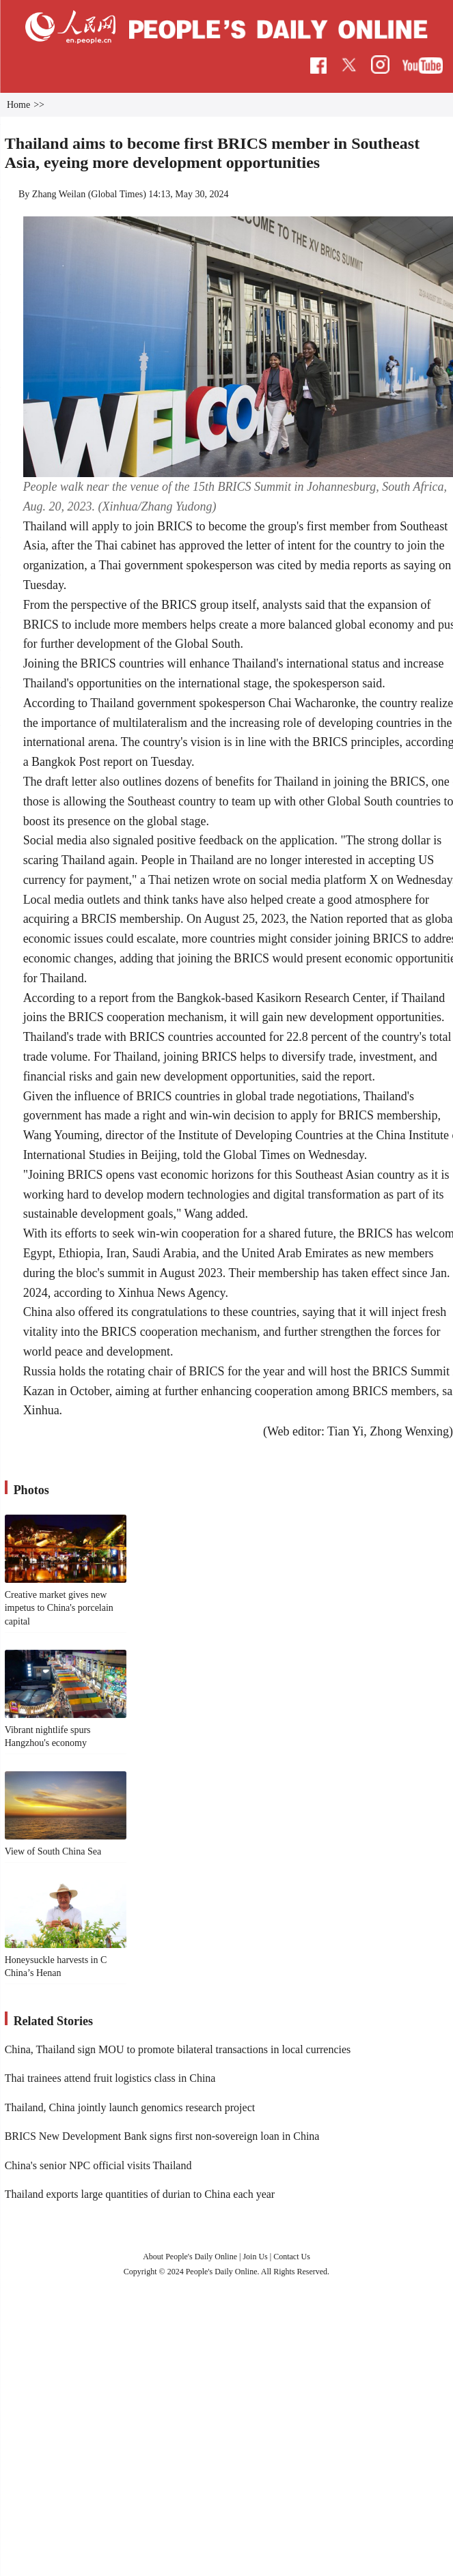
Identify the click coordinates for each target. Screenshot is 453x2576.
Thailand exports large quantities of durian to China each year (140, 2194)
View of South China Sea (53, 1851)
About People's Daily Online (190, 2256)
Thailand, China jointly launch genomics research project (130, 2107)
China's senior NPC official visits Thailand (98, 2165)
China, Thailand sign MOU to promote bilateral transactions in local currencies (178, 2049)
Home (18, 105)
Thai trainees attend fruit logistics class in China (110, 2078)
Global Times (117, 194)
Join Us (256, 2256)
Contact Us (291, 2256)
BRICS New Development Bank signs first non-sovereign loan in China (162, 2136)
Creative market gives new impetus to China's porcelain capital (59, 1608)
